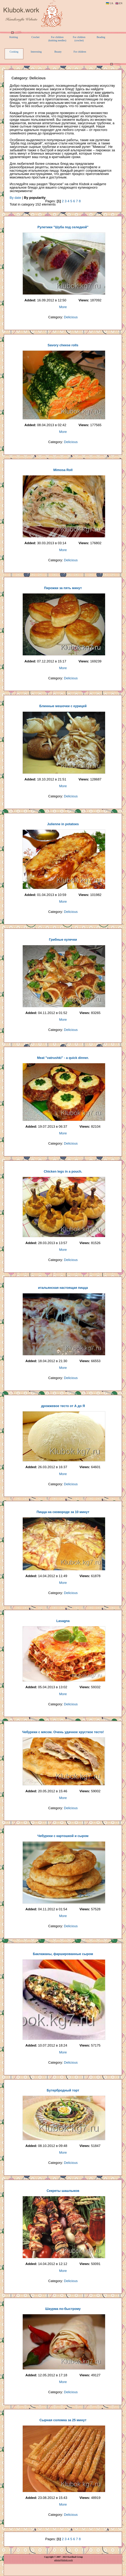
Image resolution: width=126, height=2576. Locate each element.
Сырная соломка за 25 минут (63, 2420)
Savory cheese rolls (63, 345)
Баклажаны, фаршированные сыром (63, 1954)
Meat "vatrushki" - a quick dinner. (63, 1058)
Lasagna (63, 1621)
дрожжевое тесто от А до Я (63, 1406)
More (63, 307)
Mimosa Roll (63, 470)
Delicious (71, 317)
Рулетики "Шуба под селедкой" (63, 227)
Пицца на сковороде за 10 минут (63, 1512)
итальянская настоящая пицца (63, 1288)
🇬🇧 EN (118, 3)
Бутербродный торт (63, 2090)
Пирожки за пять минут (63, 588)
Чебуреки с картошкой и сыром (63, 1836)
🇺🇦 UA (109, 3)
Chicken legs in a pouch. (63, 1171)
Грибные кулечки (63, 939)
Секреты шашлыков (63, 2191)
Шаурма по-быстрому (63, 2309)
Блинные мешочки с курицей (63, 706)
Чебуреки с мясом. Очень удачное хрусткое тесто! (63, 1732)
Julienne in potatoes (63, 824)
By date (15, 198)
